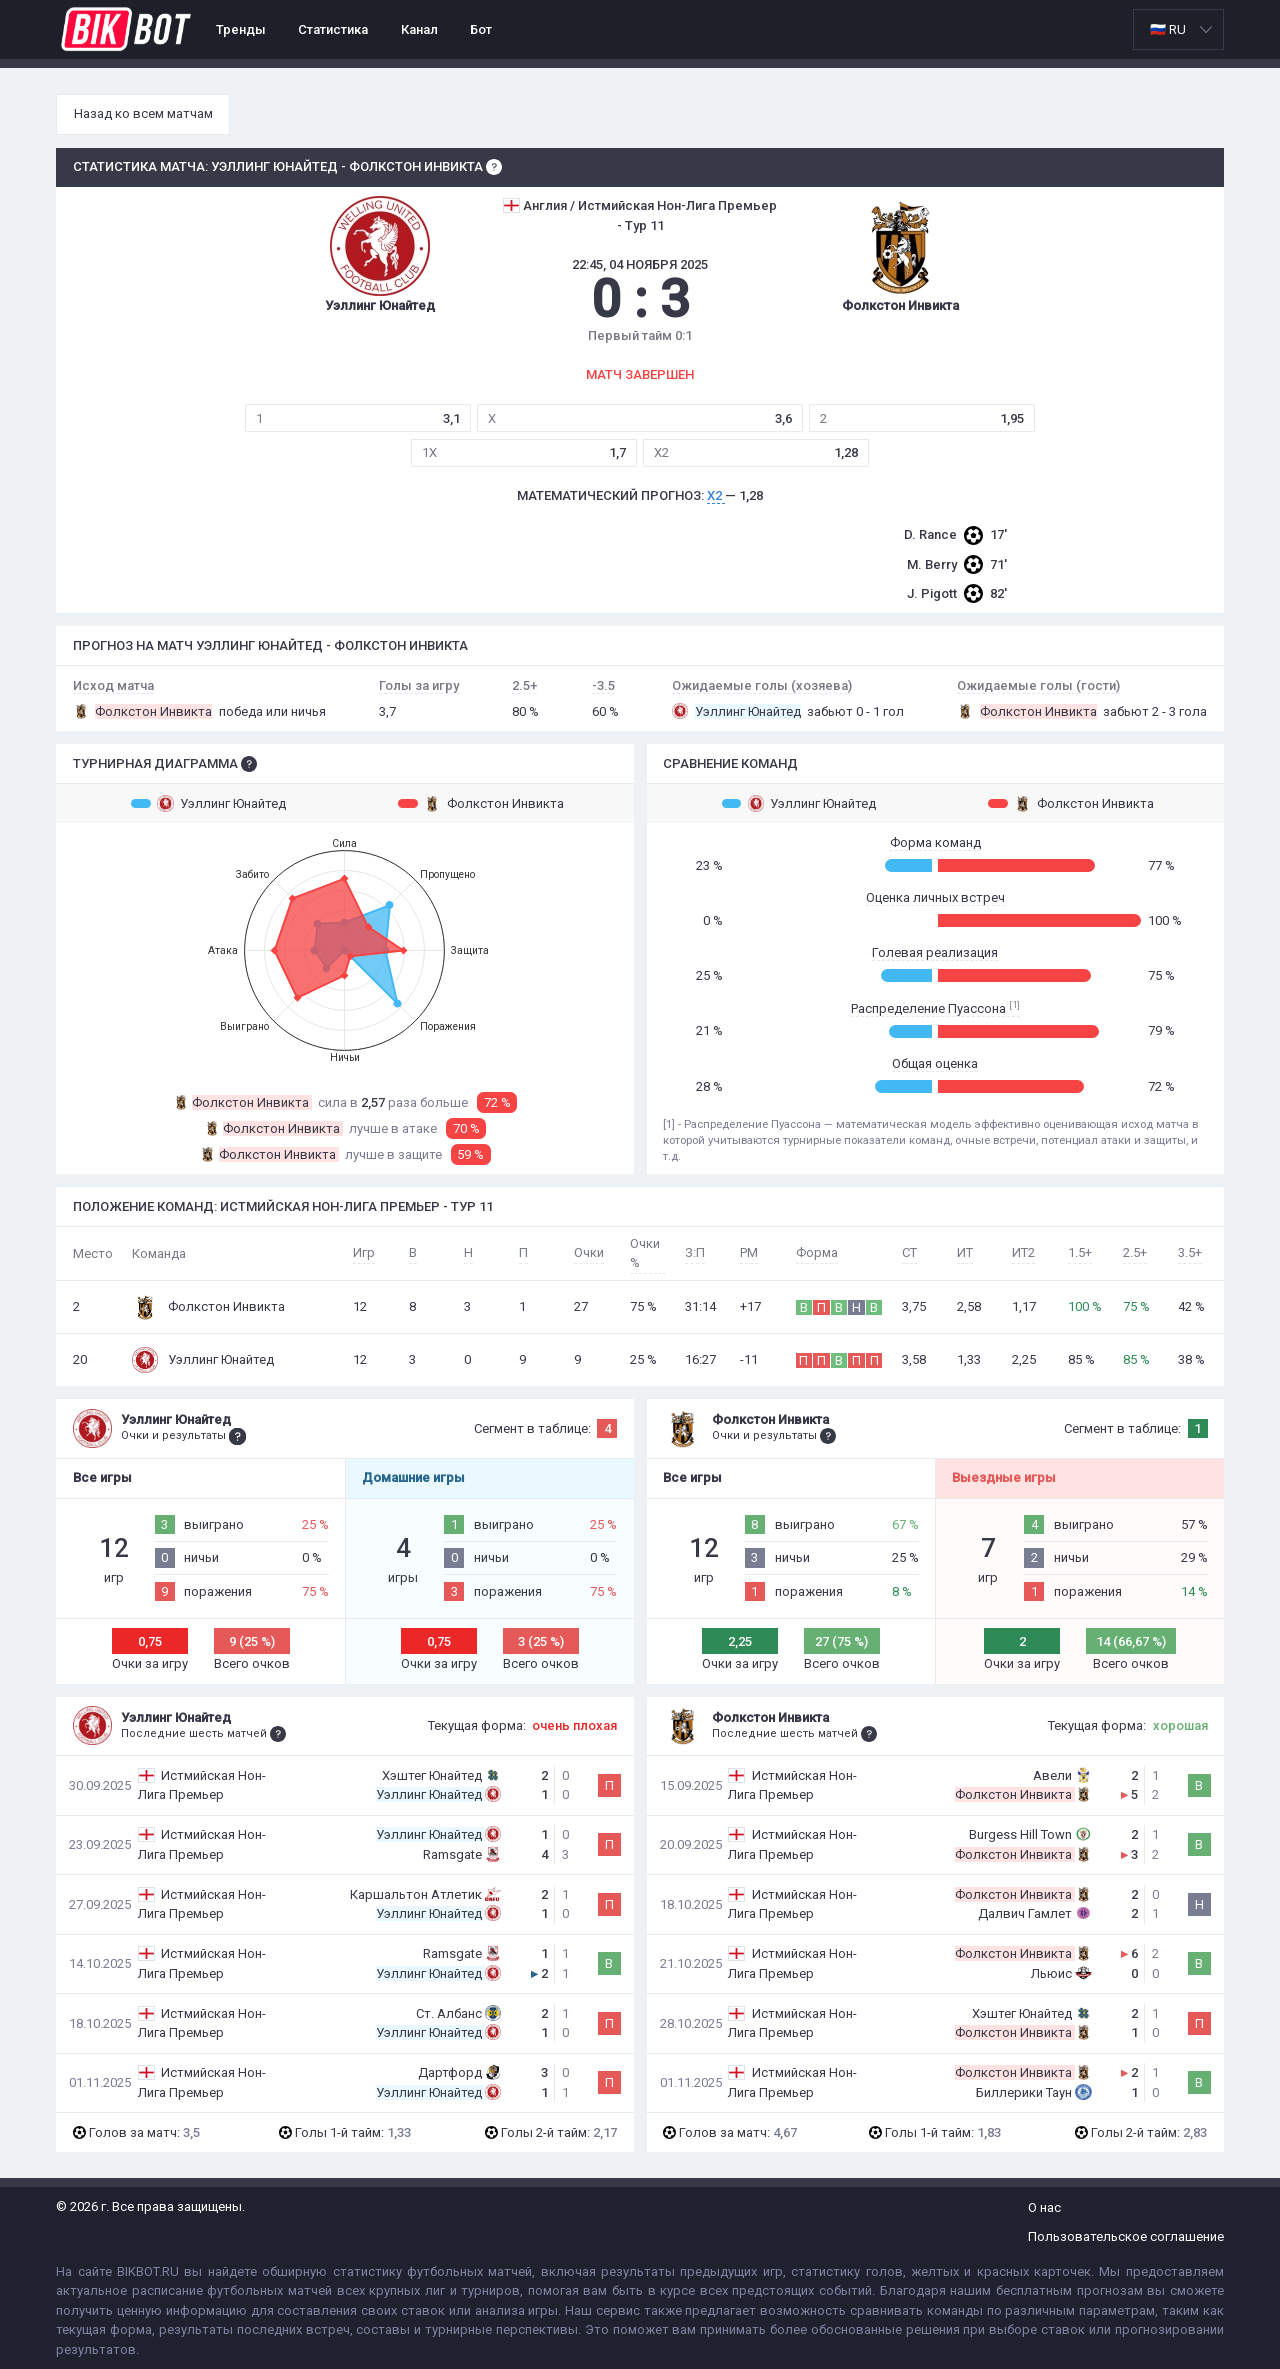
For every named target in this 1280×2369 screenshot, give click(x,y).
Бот (481, 29)
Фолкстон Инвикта (481, 803)
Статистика (333, 29)
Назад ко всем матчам (143, 113)
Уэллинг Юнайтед (208, 803)
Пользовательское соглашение (1126, 2236)
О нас (1044, 2207)
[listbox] (1178, 29)
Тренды (241, 29)
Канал (419, 29)
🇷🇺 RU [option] (1168, 29)
